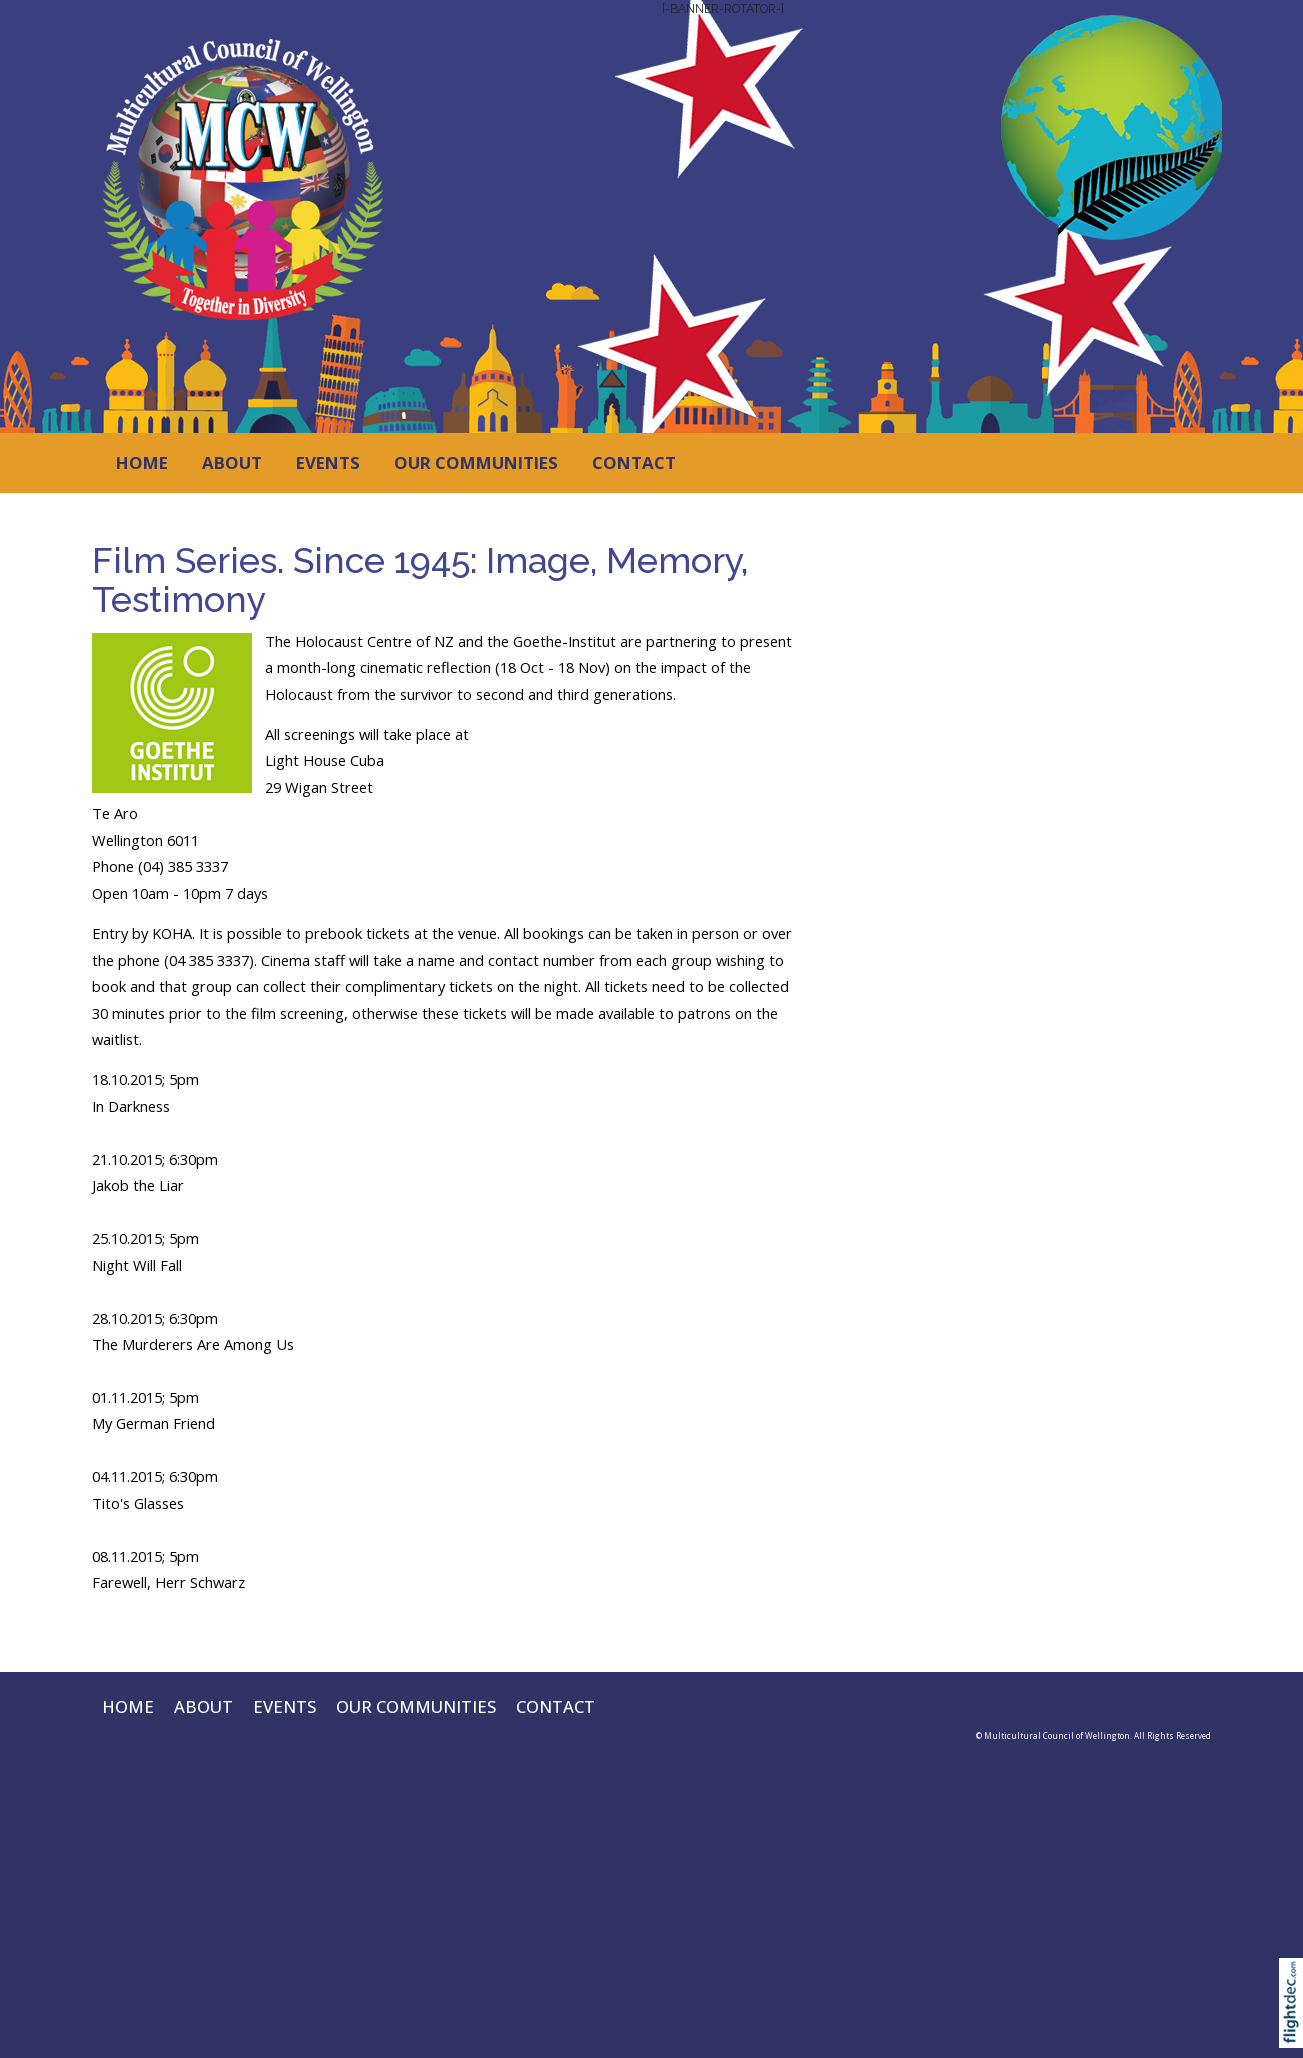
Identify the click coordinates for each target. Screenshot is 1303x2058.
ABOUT (232, 462)
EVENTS (328, 462)
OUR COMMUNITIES (476, 462)
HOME (142, 462)
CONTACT (634, 462)
